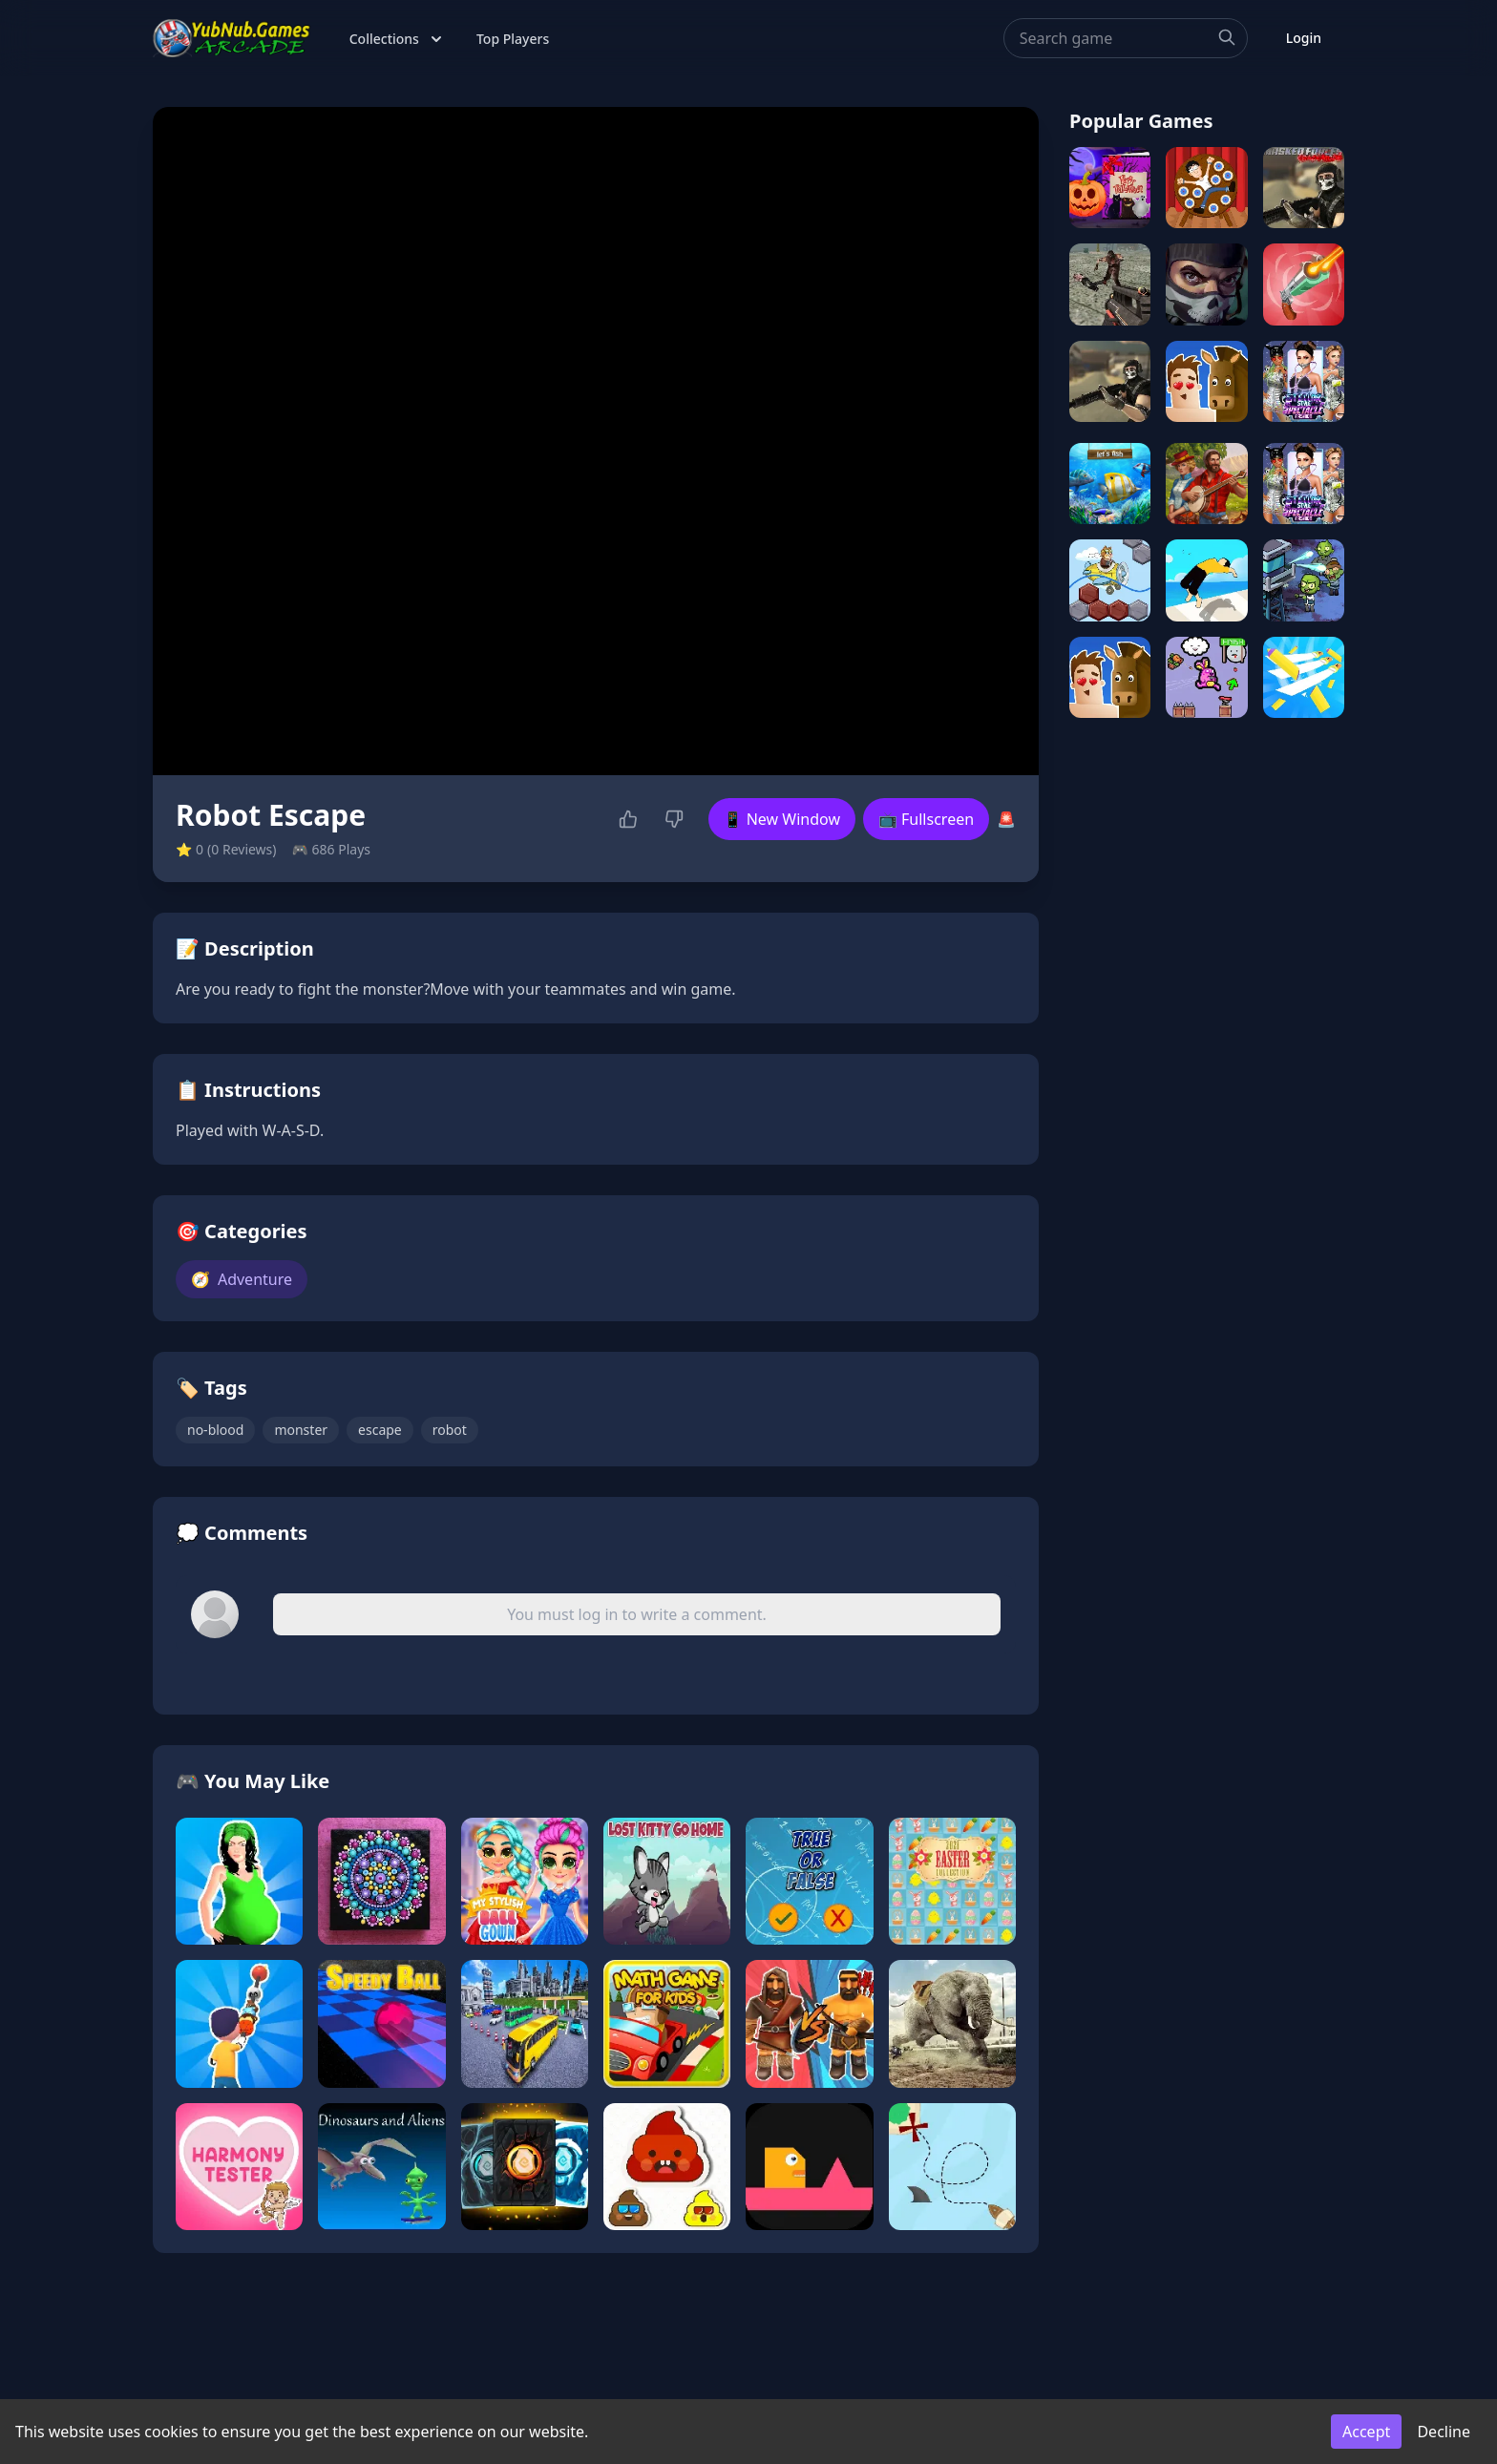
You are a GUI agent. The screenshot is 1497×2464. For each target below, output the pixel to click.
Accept (1366, 2431)
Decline (1443, 2431)
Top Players (512, 39)
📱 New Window (782, 819)
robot (449, 1430)
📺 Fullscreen (926, 819)
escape (380, 1430)
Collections (397, 39)
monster (300, 1430)
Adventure (241, 1279)
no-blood (215, 1430)
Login (1303, 38)
